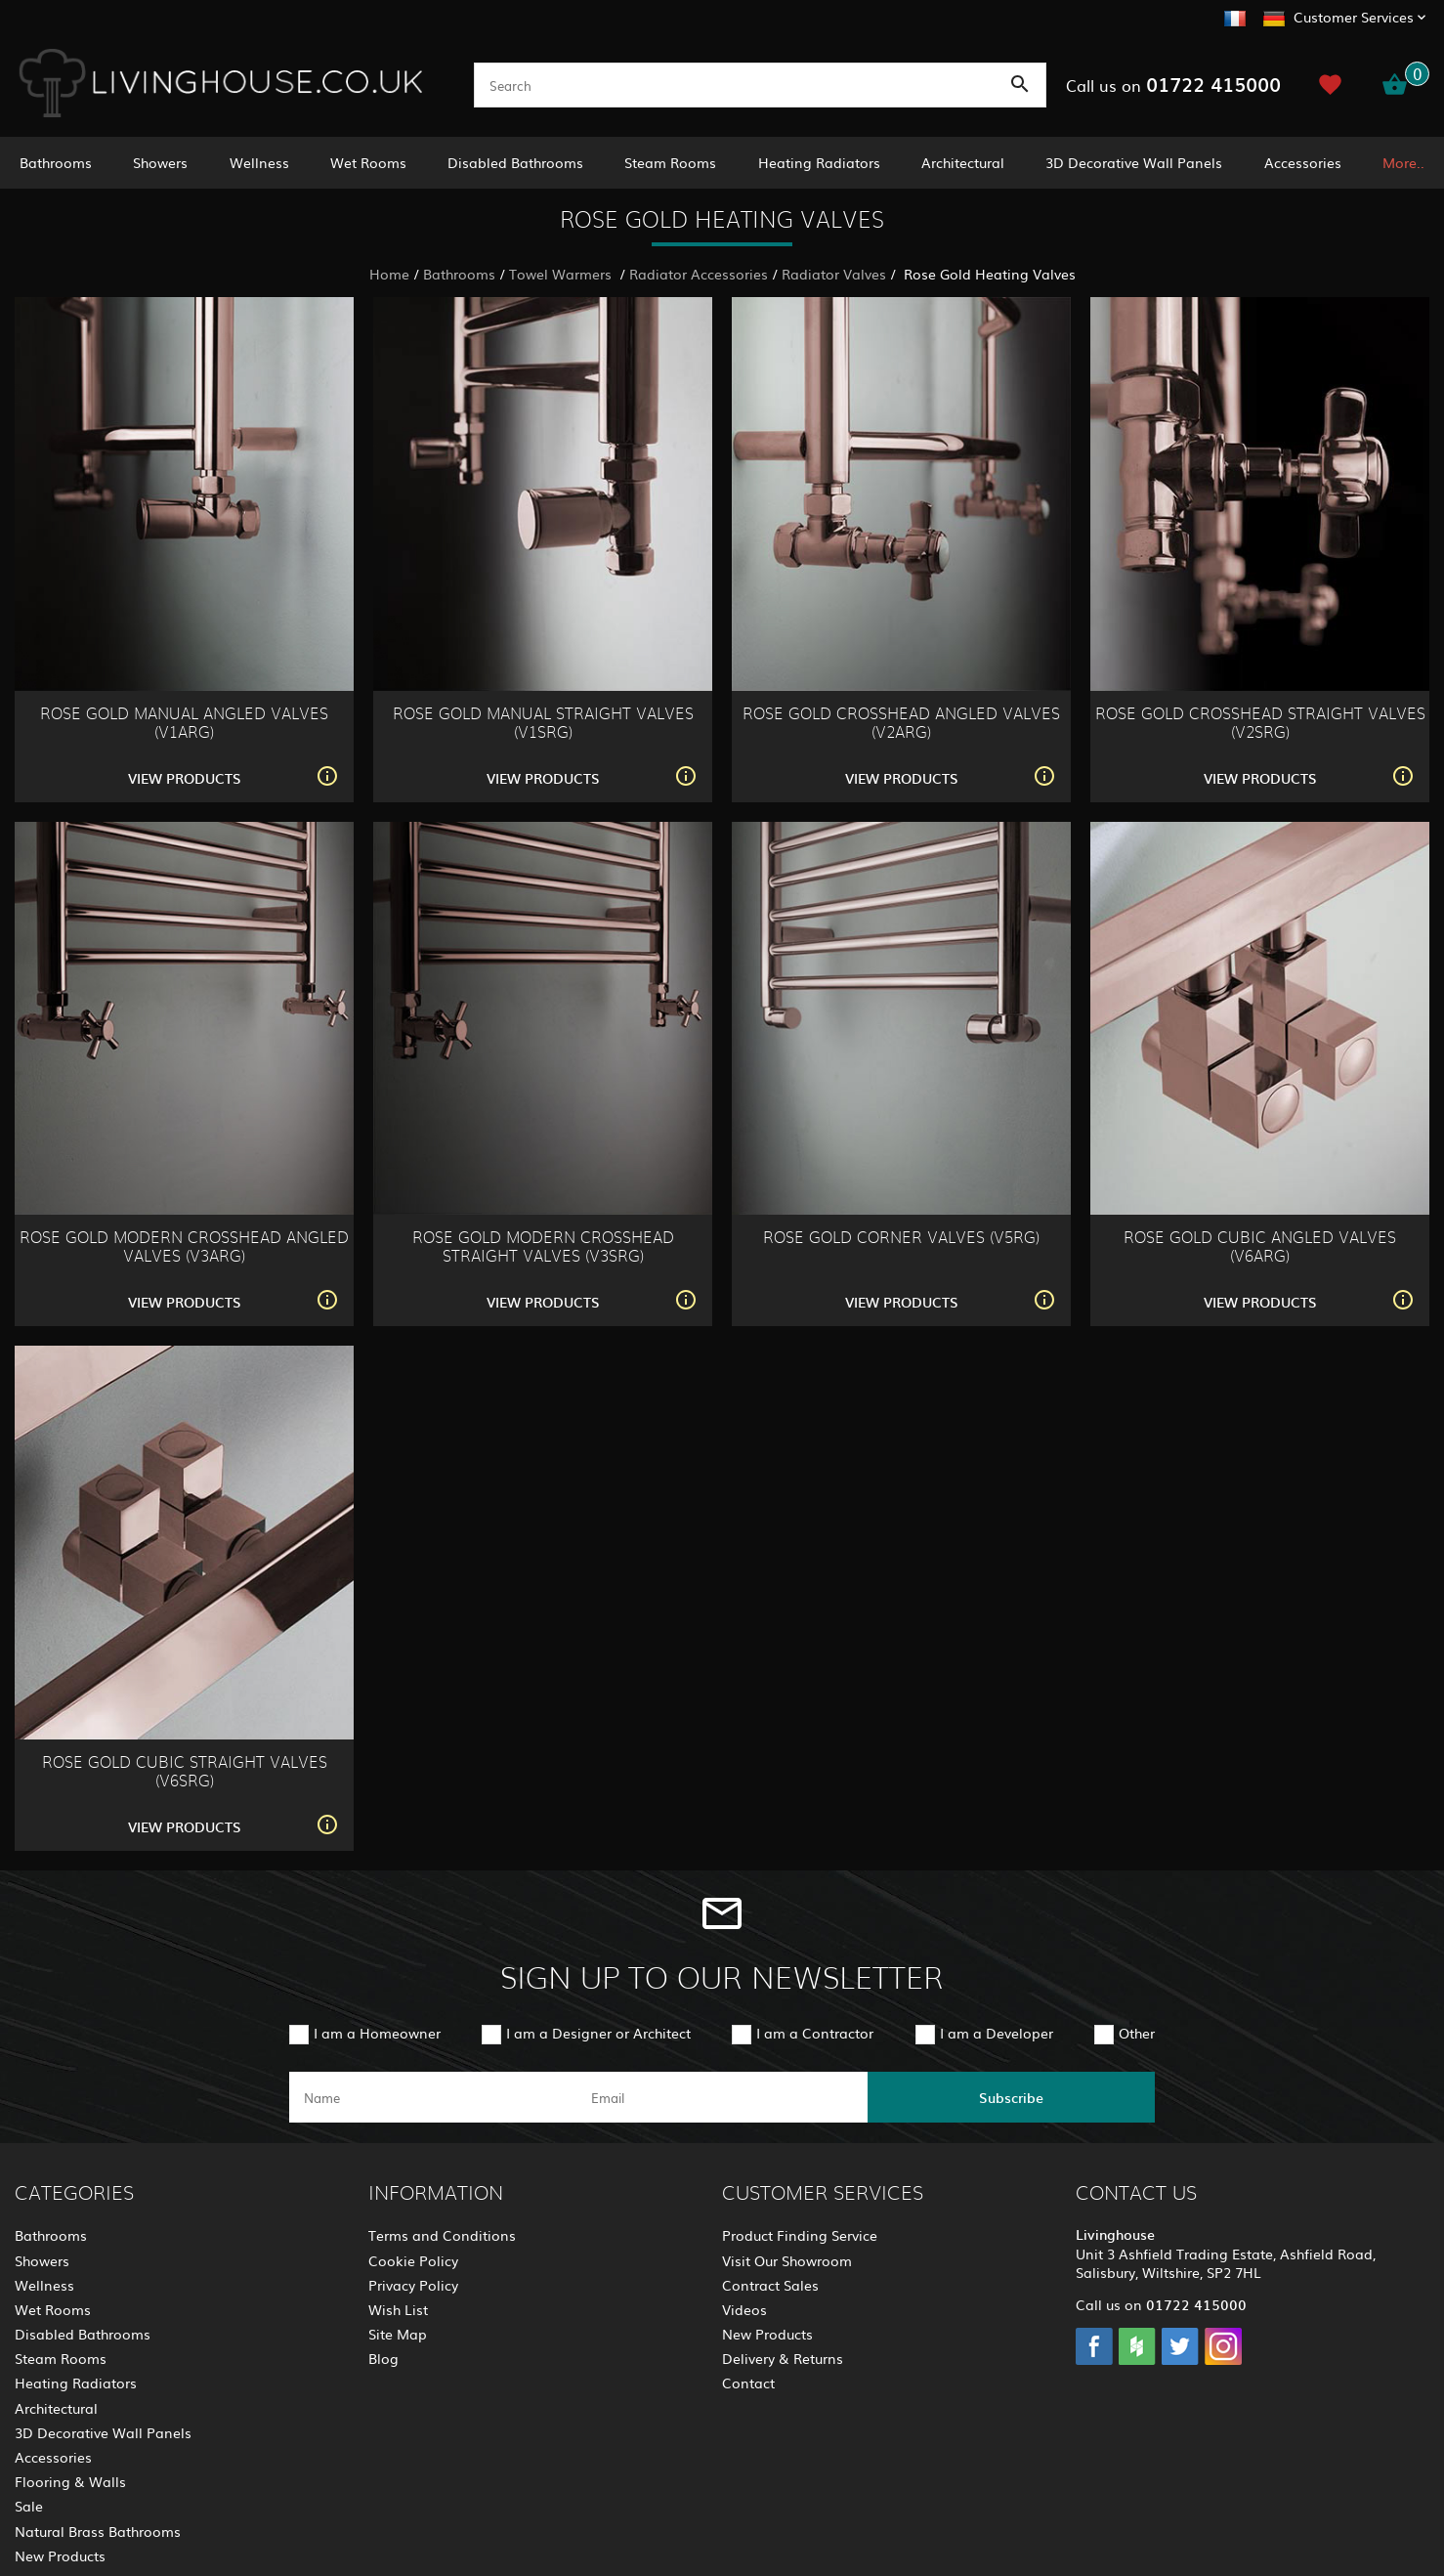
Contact (748, 2382)
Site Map (397, 2333)
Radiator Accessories (698, 273)
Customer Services (1354, 16)
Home (389, 273)
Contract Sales (770, 2285)
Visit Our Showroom (787, 2260)
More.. (1403, 162)
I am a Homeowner (377, 2032)
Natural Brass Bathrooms (98, 2531)
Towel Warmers (562, 273)
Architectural (962, 162)
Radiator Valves (834, 273)
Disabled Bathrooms (515, 162)
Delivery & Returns (782, 2358)
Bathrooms (56, 162)
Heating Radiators (819, 162)
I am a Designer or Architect (598, 2032)
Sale (29, 2505)
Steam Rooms (670, 162)
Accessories (1302, 162)
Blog (383, 2358)
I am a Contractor (814, 2032)
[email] (720, 2097)
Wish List (398, 2309)
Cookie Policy (413, 2260)
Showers (160, 162)
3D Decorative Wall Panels (1133, 162)
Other (1137, 2032)
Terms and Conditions (442, 2235)
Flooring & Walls (70, 2481)
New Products (60, 2555)
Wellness (259, 162)
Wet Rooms (368, 162)
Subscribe (1011, 2097)
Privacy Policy (413, 2285)
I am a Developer (996, 2032)
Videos (744, 2309)
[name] (432, 2097)
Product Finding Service (799, 2235)
